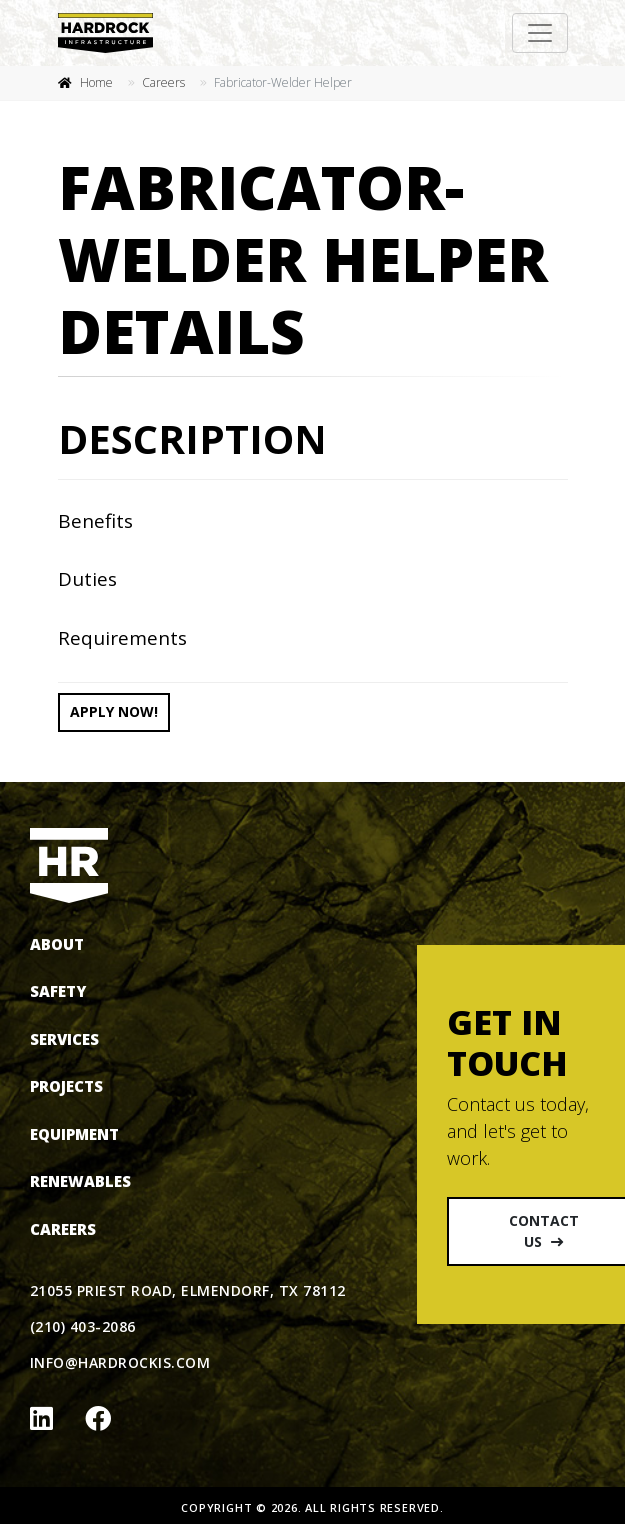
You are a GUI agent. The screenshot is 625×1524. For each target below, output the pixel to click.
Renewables (80, 1181)
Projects (66, 1086)
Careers (163, 82)
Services (64, 1039)
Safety (58, 991)
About (57, 944)
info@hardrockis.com (120, 1362)
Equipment (74, 1134)
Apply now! (114, 711)
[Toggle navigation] (540, 33)
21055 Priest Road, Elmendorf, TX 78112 (188, 1290)
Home (96, 82)
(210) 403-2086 (83, 1326)
